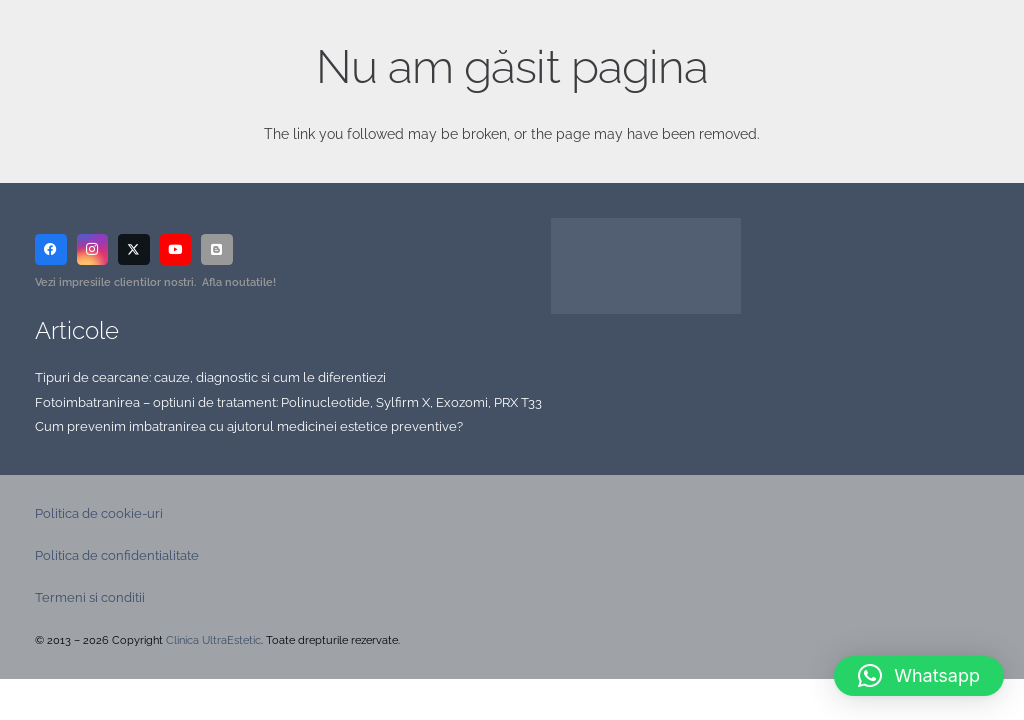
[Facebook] (51, 250)
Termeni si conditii (90, 597)
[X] (134, 250)
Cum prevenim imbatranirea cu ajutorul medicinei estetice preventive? (249, 426)
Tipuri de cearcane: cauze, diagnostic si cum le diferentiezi (210, 377)
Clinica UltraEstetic (213, 640)
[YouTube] (176, 250)
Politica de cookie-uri (99, 513)
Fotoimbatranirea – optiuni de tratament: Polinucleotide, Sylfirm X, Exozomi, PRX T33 (288, 402)
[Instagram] (93, 250)
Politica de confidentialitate (117, 555)
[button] (919, 676)
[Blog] (217, 250)
